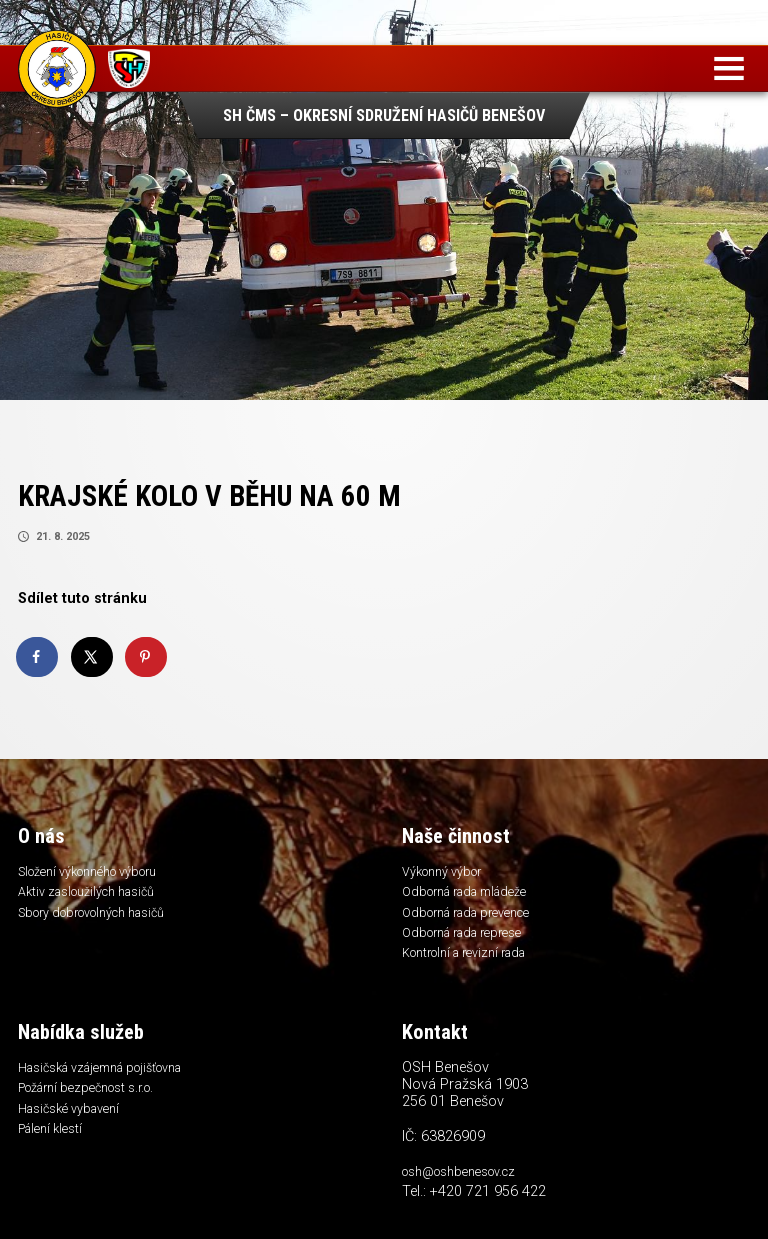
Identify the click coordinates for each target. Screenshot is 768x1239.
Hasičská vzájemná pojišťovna (110, 1079)
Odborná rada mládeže (472, 896)
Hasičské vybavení (73, 1123)
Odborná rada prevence (473, 918)
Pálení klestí (52, 1145)
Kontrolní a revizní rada (471, 962)
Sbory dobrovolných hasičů (99, 918)
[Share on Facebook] (38, 657)
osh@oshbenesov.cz (463, 1183)
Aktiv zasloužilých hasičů (93, 896)
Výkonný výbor (445, 874)
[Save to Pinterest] (147, 657)
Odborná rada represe (468, 940)
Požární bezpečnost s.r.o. (91, 1101)
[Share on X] (93, 657)
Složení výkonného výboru (94, 874)
